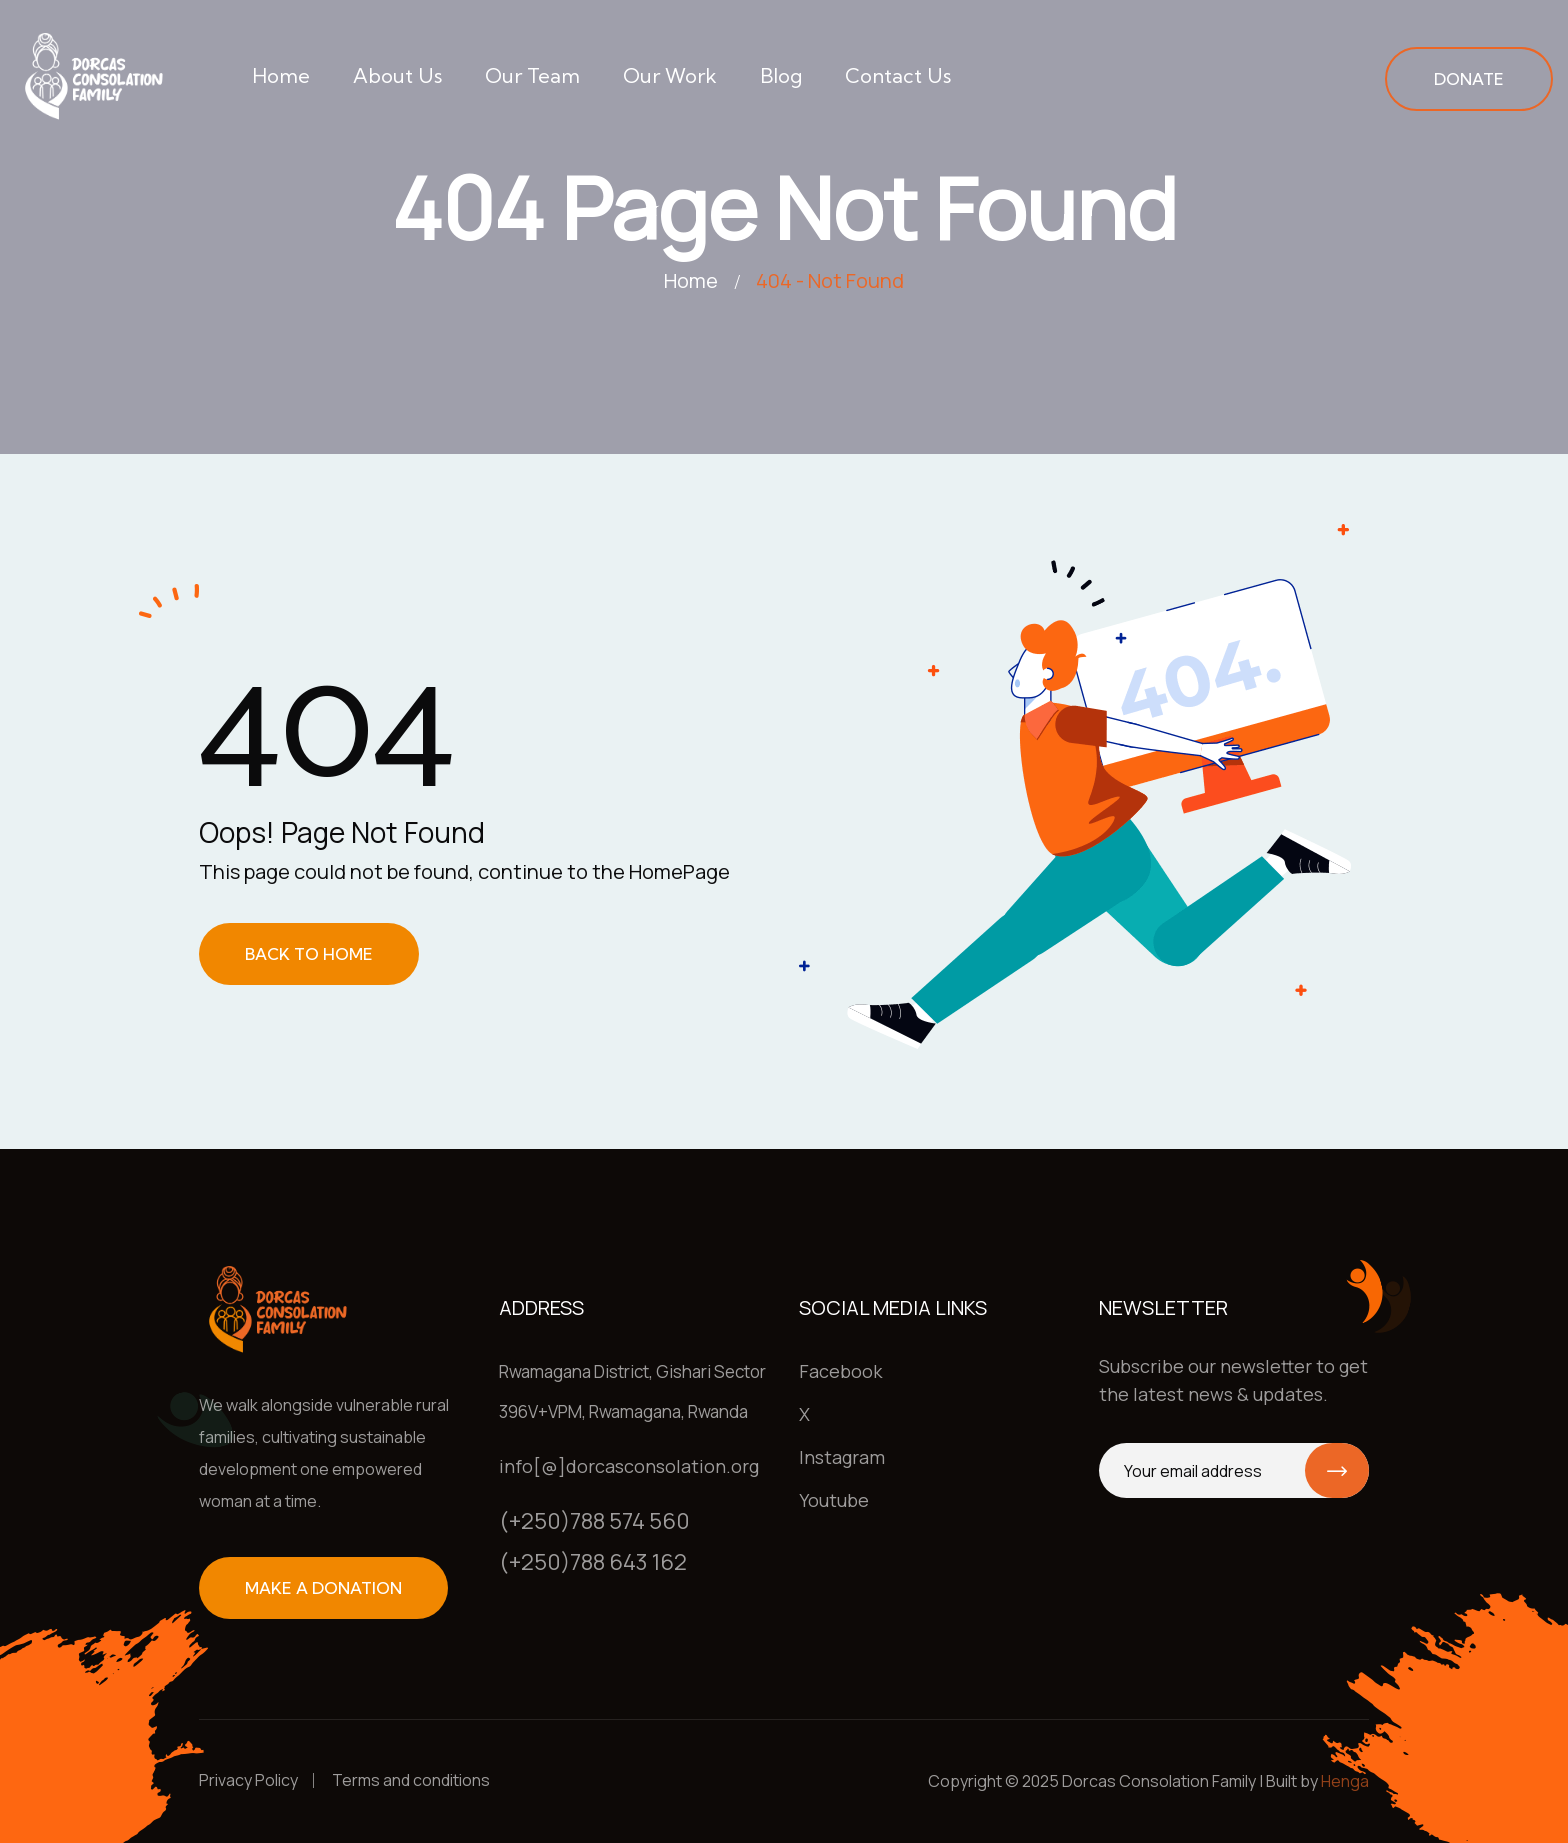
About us (397, 75)
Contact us (898, 75)
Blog (781, 75)
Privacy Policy (248, 1780)
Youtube (834, 1500)
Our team (532, 75)
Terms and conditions (411, 1780)
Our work (670, 75)
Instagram (842, 1457)
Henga (1345, 1781)
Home (281, 75)
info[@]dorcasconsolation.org (629, 1466)
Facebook (840, 1371)
